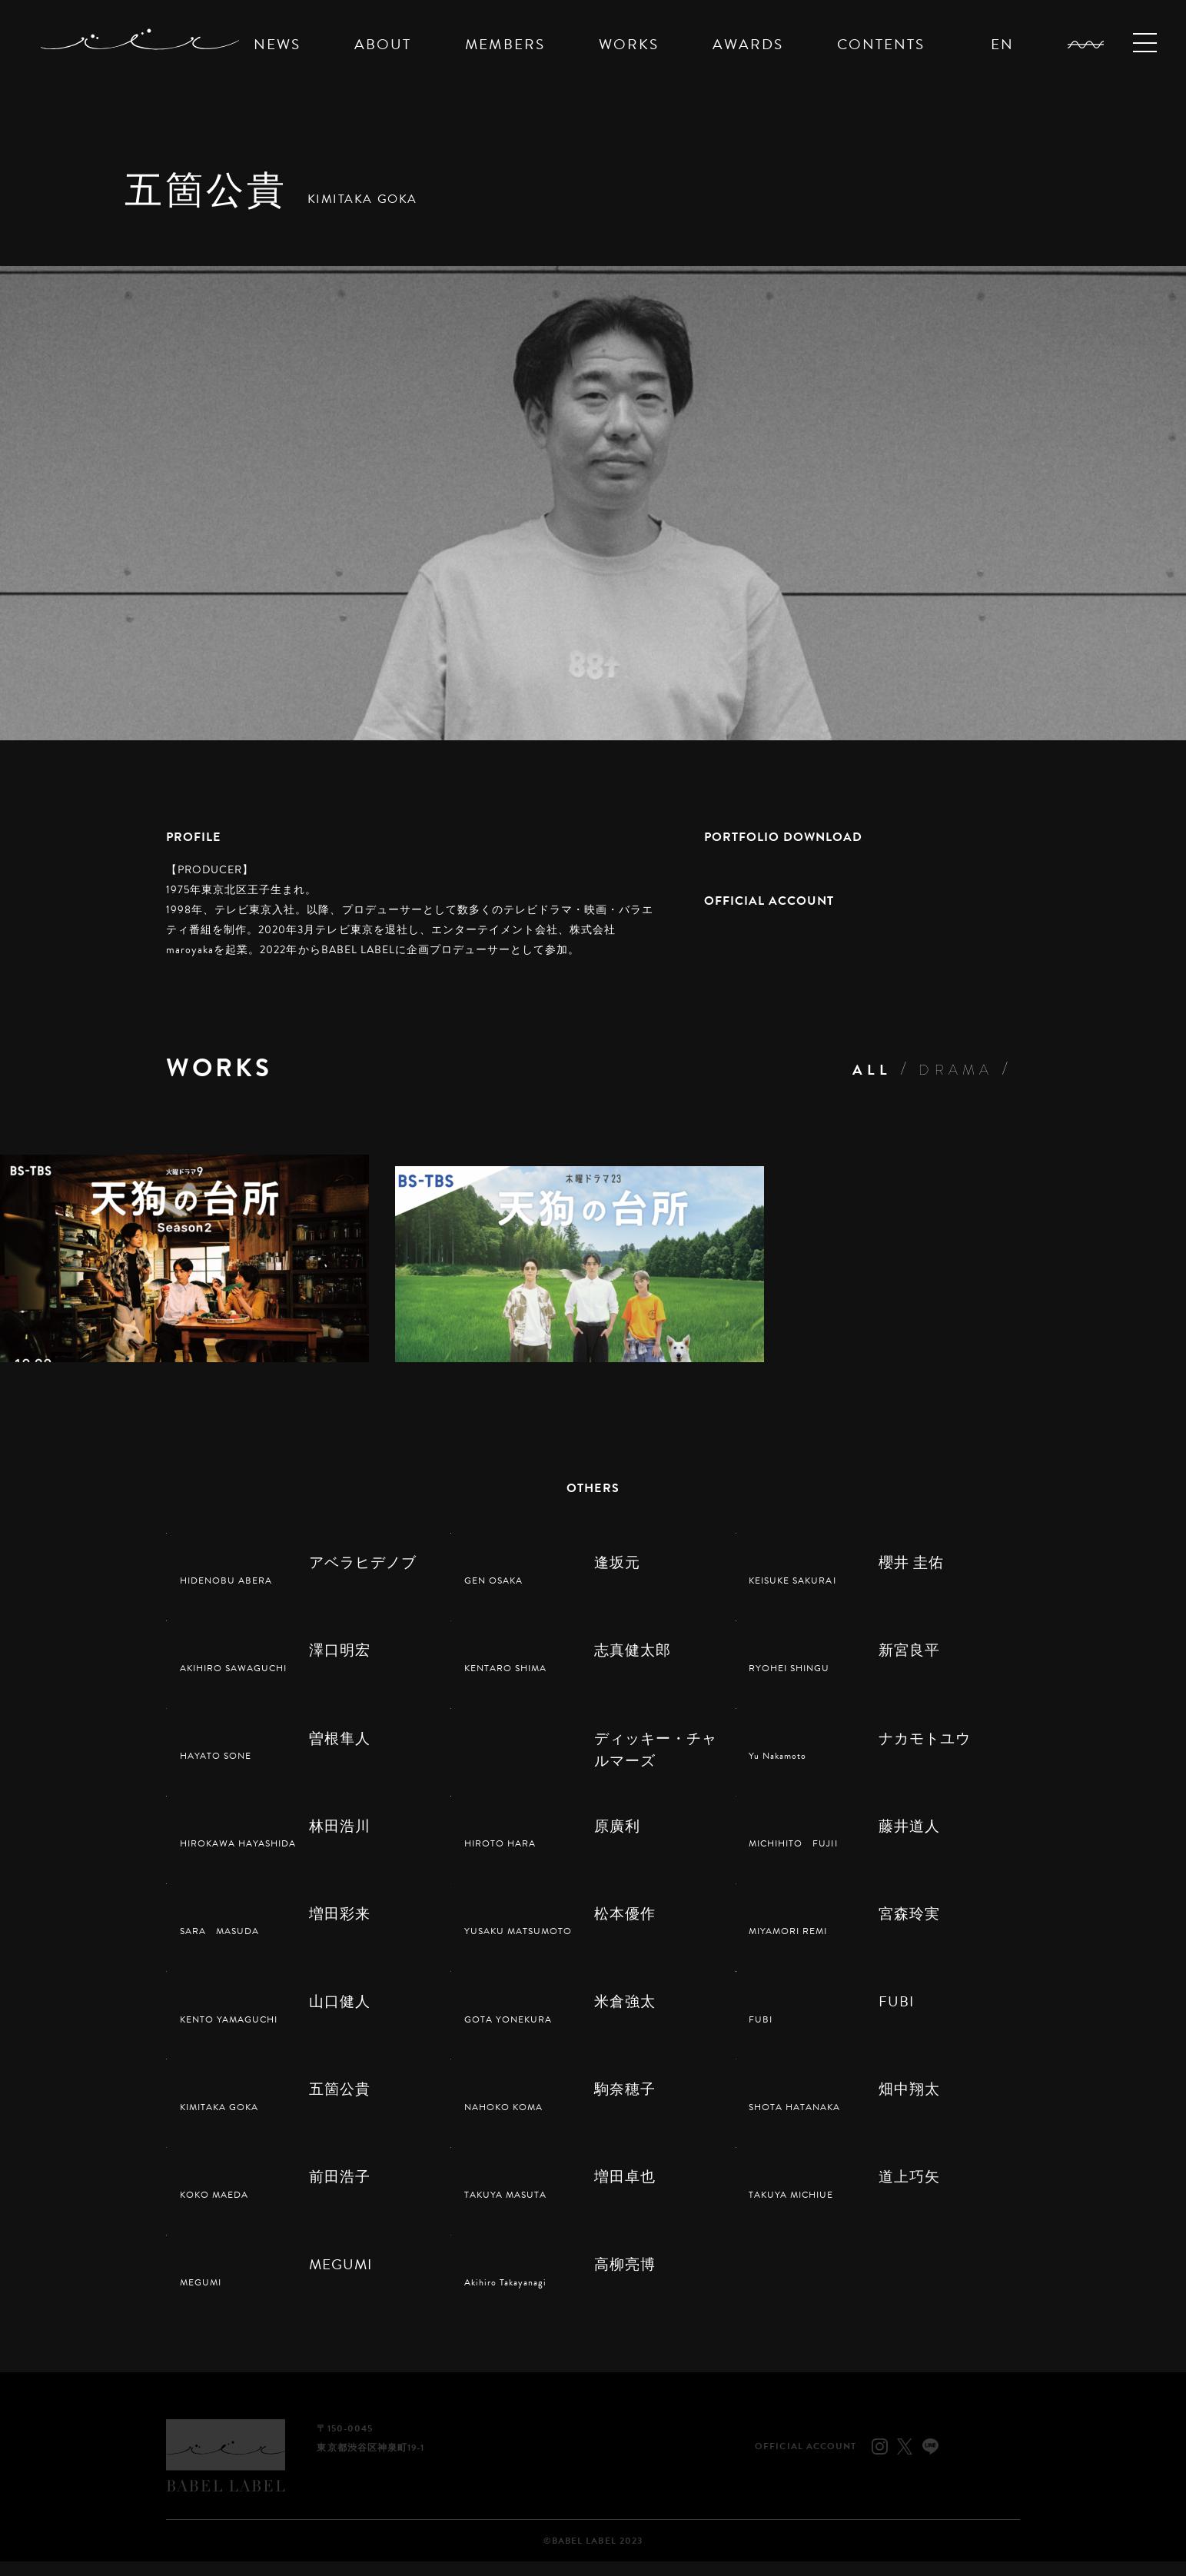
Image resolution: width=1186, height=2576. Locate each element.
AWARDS (748, 44)
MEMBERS (504, 44)
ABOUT (382, 44)
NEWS (277, 44)
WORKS (629, 44)
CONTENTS (881, 44)
